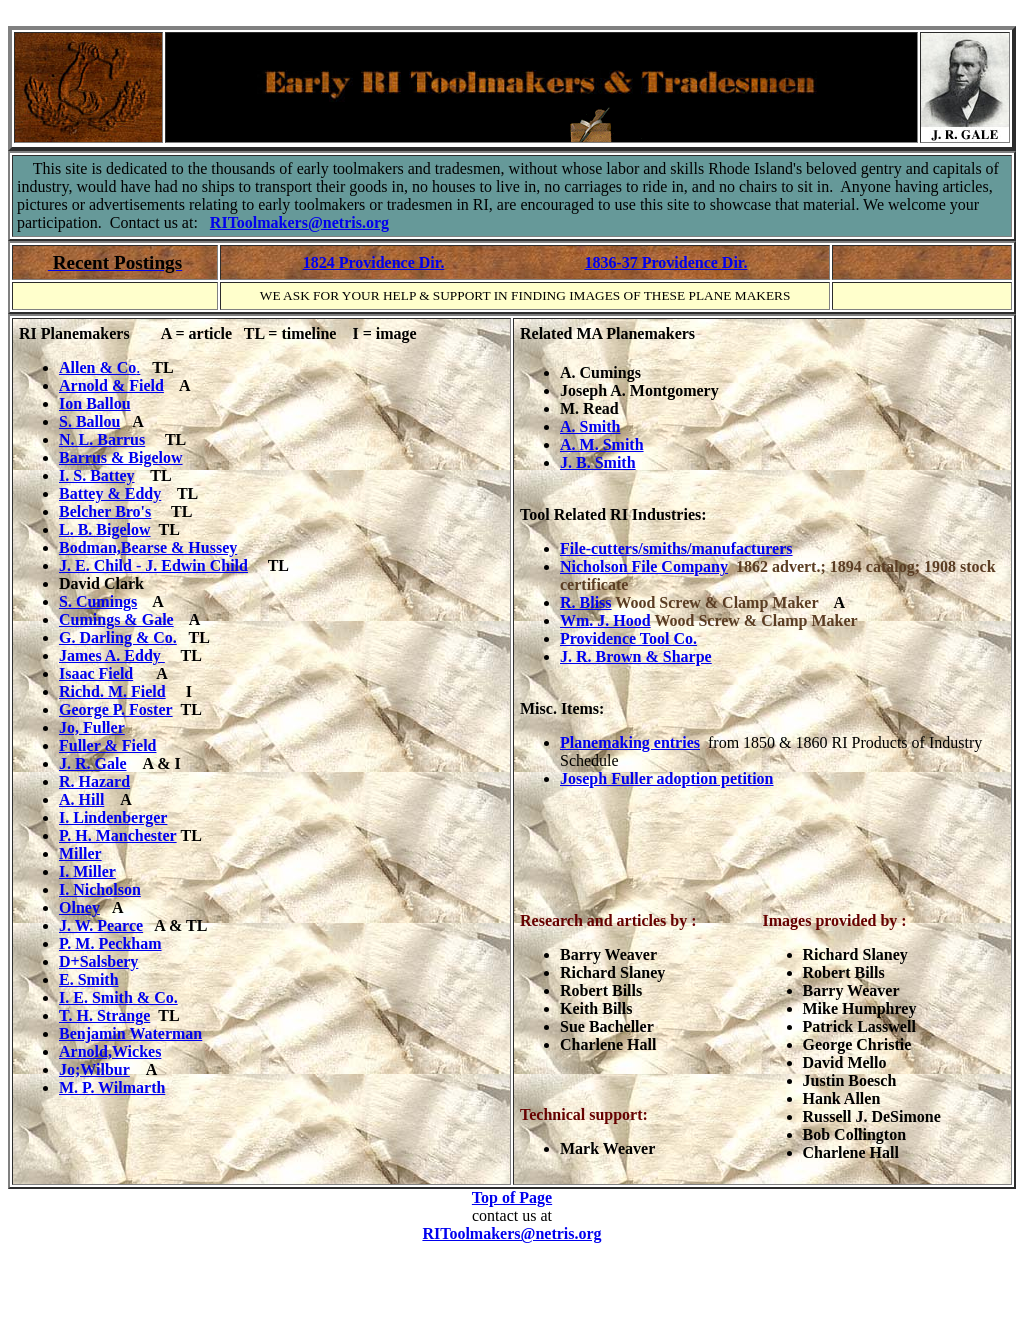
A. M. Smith (602, 444)
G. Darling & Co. (118, 637)
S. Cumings (98, 601)
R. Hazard (94, 781)
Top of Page (512, 1197)
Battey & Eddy (110, 493)
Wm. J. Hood (605, 620)
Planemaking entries (630, 742)
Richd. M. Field (112, 691)
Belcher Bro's (105, 511)
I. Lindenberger (113, 817)
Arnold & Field (111, 385)
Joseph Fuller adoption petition (667, 778)
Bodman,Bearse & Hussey (148, 547)
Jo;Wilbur (94, 1069)
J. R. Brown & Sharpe (636, 656)
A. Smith (590, 426)
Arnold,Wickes (110, 1051)
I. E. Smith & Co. (118, 997)
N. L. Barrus (102, 439)
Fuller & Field (107, 745)
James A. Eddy (112, 655)
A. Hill (81, 799)
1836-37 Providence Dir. (665, 262)
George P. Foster (116, 709)
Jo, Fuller (92, 727)
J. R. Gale (93, 763)
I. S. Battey (97, 475)
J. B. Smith (598, 462)
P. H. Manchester (118, 835)
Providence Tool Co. (628, 638)
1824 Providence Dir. (374, 262)
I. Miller (87, 871)
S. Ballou (89, 421)
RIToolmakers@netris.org (299, 222)
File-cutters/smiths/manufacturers (676, 548)
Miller (80, 853)
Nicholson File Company (644, 566)
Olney (79, 907)
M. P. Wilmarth (112, 1087)
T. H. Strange (104, 1015)
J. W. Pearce (101, 925)
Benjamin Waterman (130, 1033)
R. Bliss (586, 602)
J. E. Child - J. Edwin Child (153, 565)
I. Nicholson (100, 889)
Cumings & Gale (116, 619)
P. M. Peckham (110, 943)
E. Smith (89, 979)
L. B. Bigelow (105, 529)
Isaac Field (96, 673)
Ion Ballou (95, 403)
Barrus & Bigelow (121, 457)
